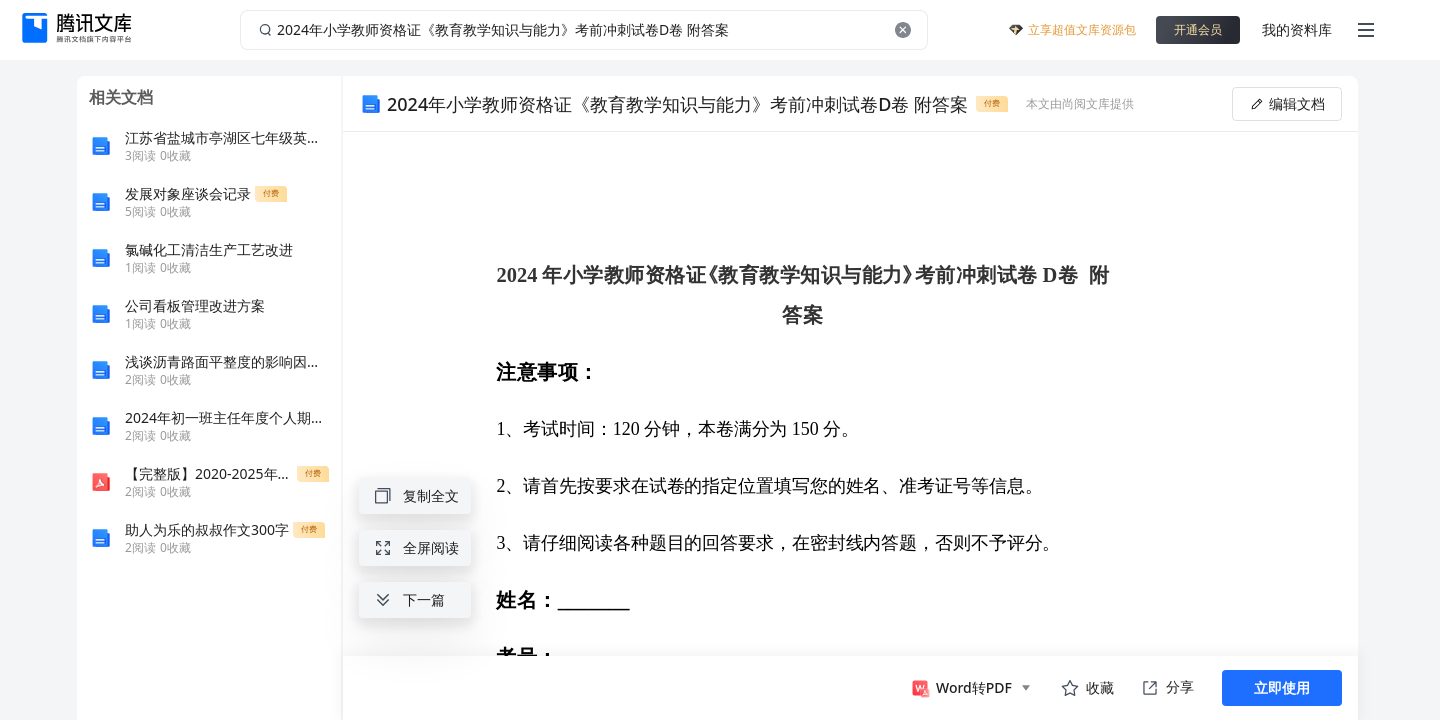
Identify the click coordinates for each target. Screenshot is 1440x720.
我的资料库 (1297, 29)
